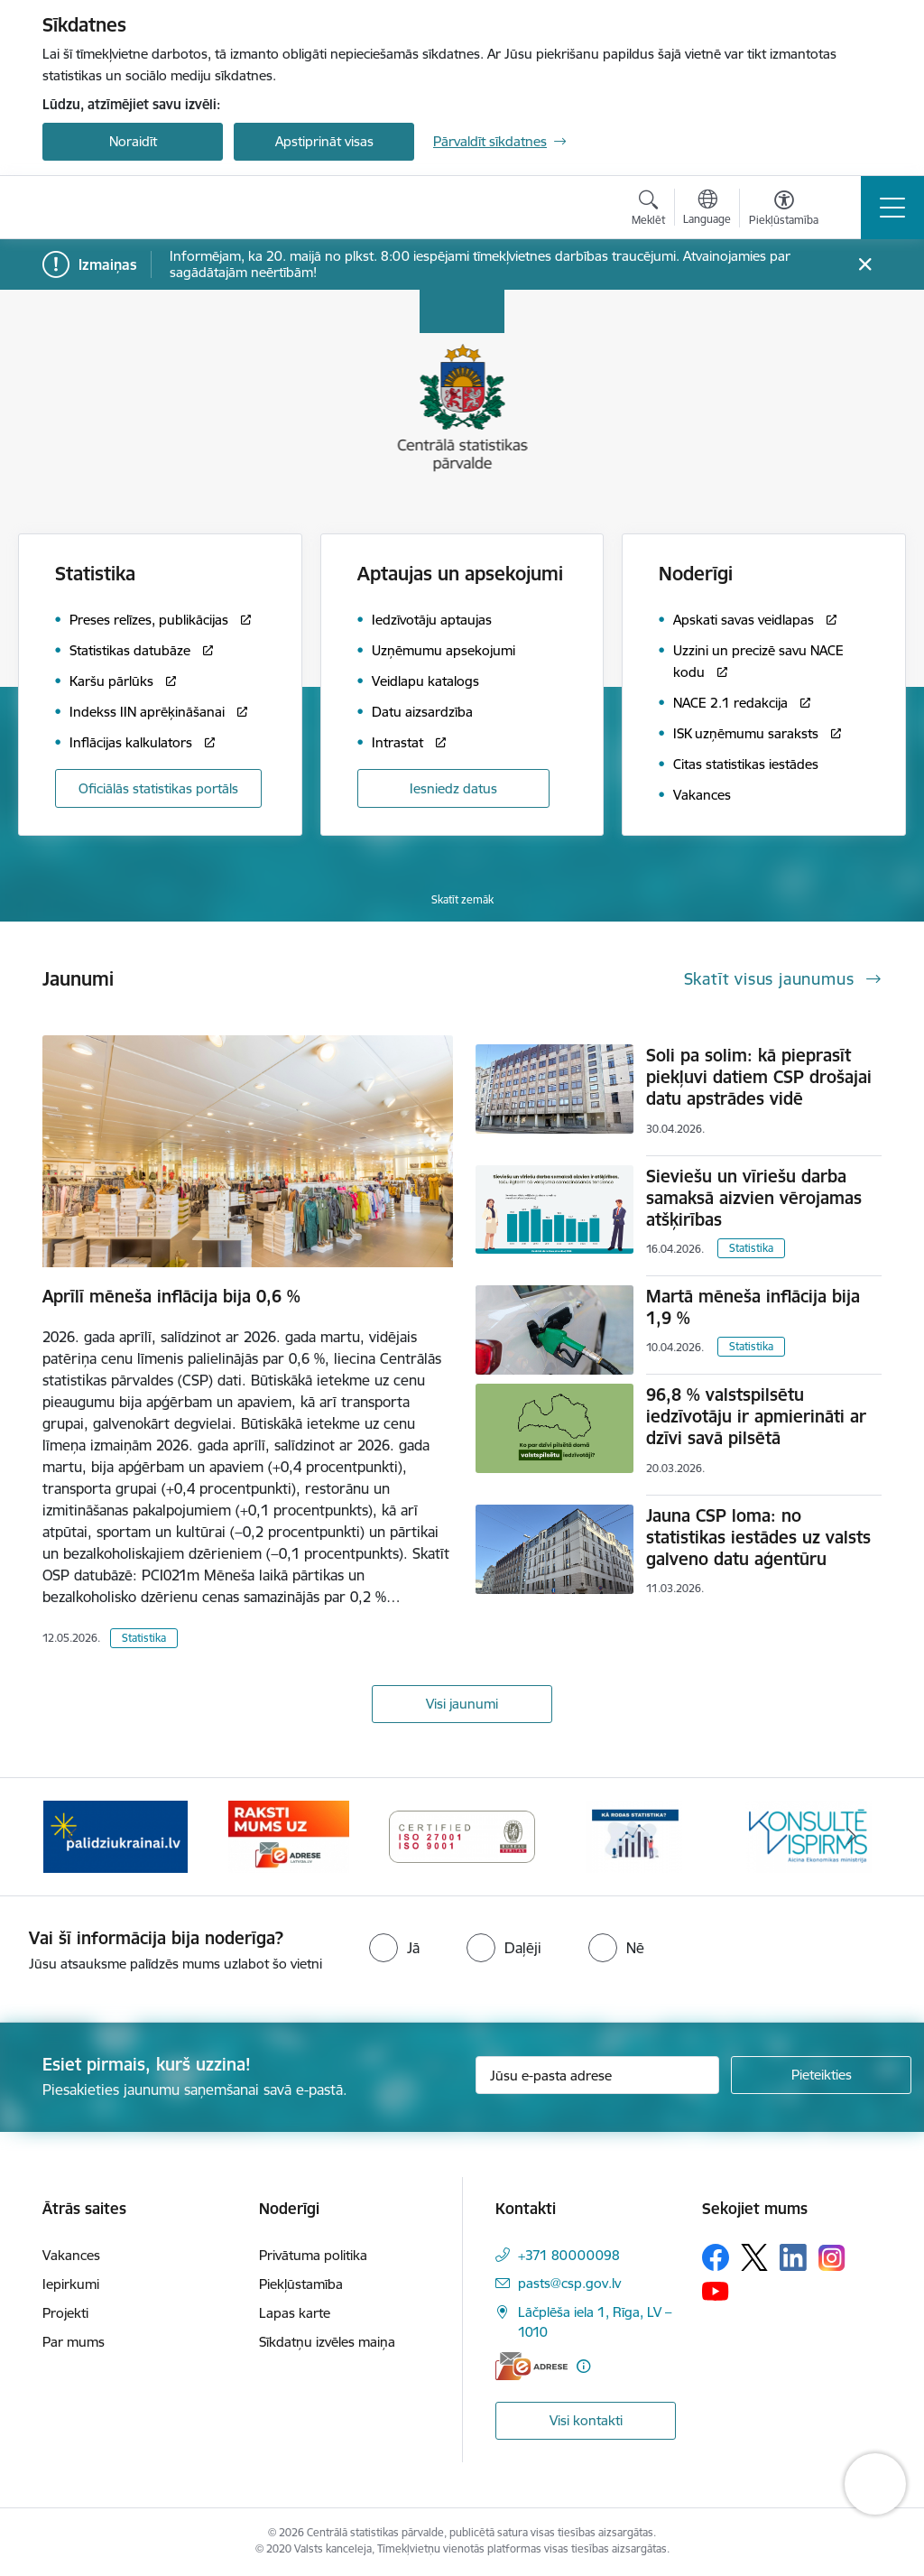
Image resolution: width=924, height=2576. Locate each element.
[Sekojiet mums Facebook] (715, 2257)
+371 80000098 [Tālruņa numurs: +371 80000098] (569, 2255)
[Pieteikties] (821, 2075)
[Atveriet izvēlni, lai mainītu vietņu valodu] (707, 209)
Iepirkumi (70, 2284)
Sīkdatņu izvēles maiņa (327, 2341)
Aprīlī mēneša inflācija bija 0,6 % (171, 1296)
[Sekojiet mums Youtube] (715, 2290)
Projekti (65, 2312)
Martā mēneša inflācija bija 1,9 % (753, 1307)
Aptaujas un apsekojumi (460, 573)
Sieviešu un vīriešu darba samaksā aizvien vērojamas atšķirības (754, 1197)
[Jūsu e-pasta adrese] (597, 2075)
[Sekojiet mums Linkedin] (793, 2257)
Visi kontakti (586, 2420)
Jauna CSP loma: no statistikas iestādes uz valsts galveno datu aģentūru (758, 1537)
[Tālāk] (851, 1836)
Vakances (71, 2255)
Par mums (73, 2341)
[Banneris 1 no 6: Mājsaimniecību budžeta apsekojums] (116, 1835)
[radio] (394, 1947)
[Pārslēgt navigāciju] (892, 207)
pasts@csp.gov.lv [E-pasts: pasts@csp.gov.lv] (569, 2283)
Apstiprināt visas (324, 141)
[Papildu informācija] (583, 2366)
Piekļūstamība (301, 2284)
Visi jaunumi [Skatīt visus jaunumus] (462, 1703)
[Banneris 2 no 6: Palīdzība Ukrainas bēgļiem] (289, 1835)
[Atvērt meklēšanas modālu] (648, 210)
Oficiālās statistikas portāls (158, 788)
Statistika (144, 1638)
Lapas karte (294, 2312)
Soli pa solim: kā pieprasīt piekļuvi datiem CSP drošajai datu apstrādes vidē (759, 1076)
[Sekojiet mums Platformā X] (754, 2257)
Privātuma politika (313, 2255)
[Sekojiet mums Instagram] (831, 2258)
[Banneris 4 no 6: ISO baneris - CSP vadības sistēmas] (635, 1835)
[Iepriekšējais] (72, 1836)
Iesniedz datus (453, 788)
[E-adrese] (531, 2366)
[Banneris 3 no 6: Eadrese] (462, 1835)
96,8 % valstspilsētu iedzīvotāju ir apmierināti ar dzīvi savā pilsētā (756, 1416)
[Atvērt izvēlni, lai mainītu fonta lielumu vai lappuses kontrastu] (783, 210)
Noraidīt (133, 141)
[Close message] (865, 265)
